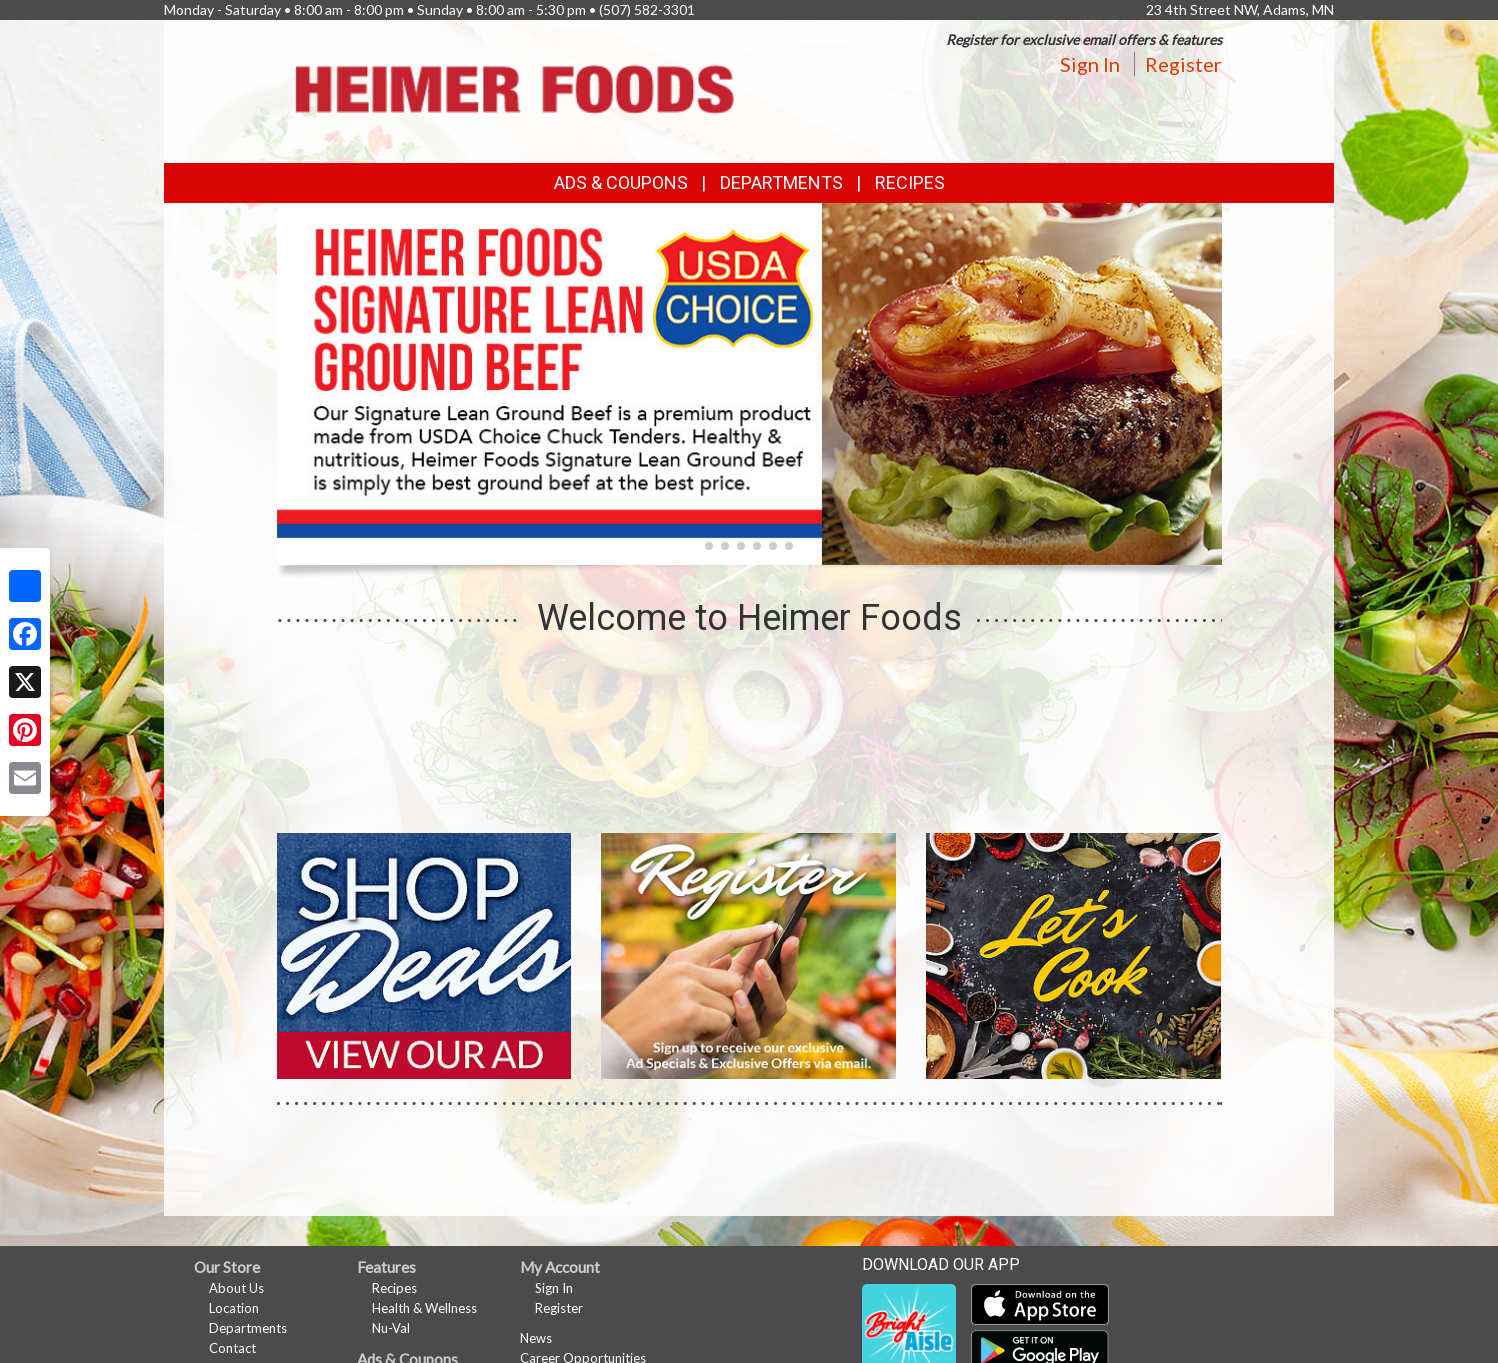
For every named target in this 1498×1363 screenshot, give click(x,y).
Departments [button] (781, 182)
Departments (248, 1328)
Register (1183, 64)
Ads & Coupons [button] (621, 182)
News (536, 1338)
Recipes (910, 182)
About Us (236, 1288)
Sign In (1090, 64)
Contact (232, 1348)
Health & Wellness (424, 1308)
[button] (709, 546)
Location (234, 1308)
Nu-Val (391, 1328)
